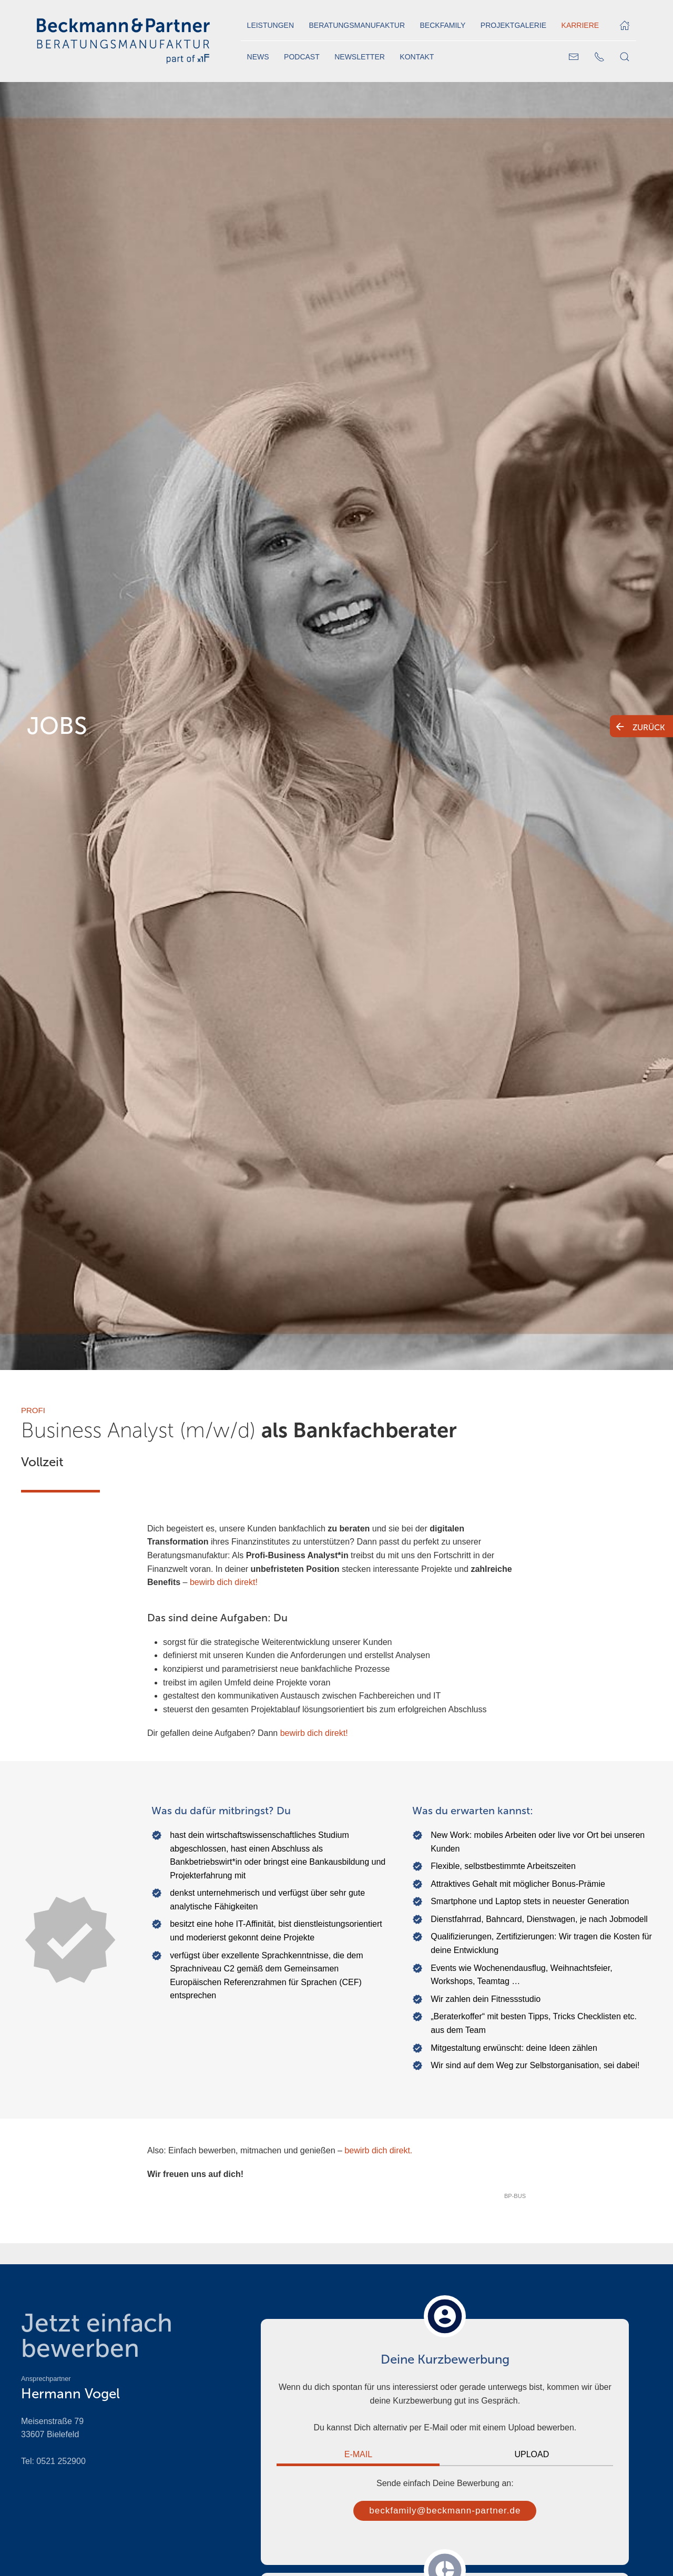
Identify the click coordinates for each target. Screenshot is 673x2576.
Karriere (580, 25)
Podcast (302, 57)
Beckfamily (443, 25)
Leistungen (270, 25)
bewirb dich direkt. (378, 2150)
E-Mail (358, 2454)
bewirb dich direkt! (224, 1582)
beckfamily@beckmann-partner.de (445, 2511)
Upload (531, 2454)
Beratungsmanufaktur (357, 25)
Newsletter (359, 57)
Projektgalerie (513, 25)
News (258, 57)
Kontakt (417, 57)
